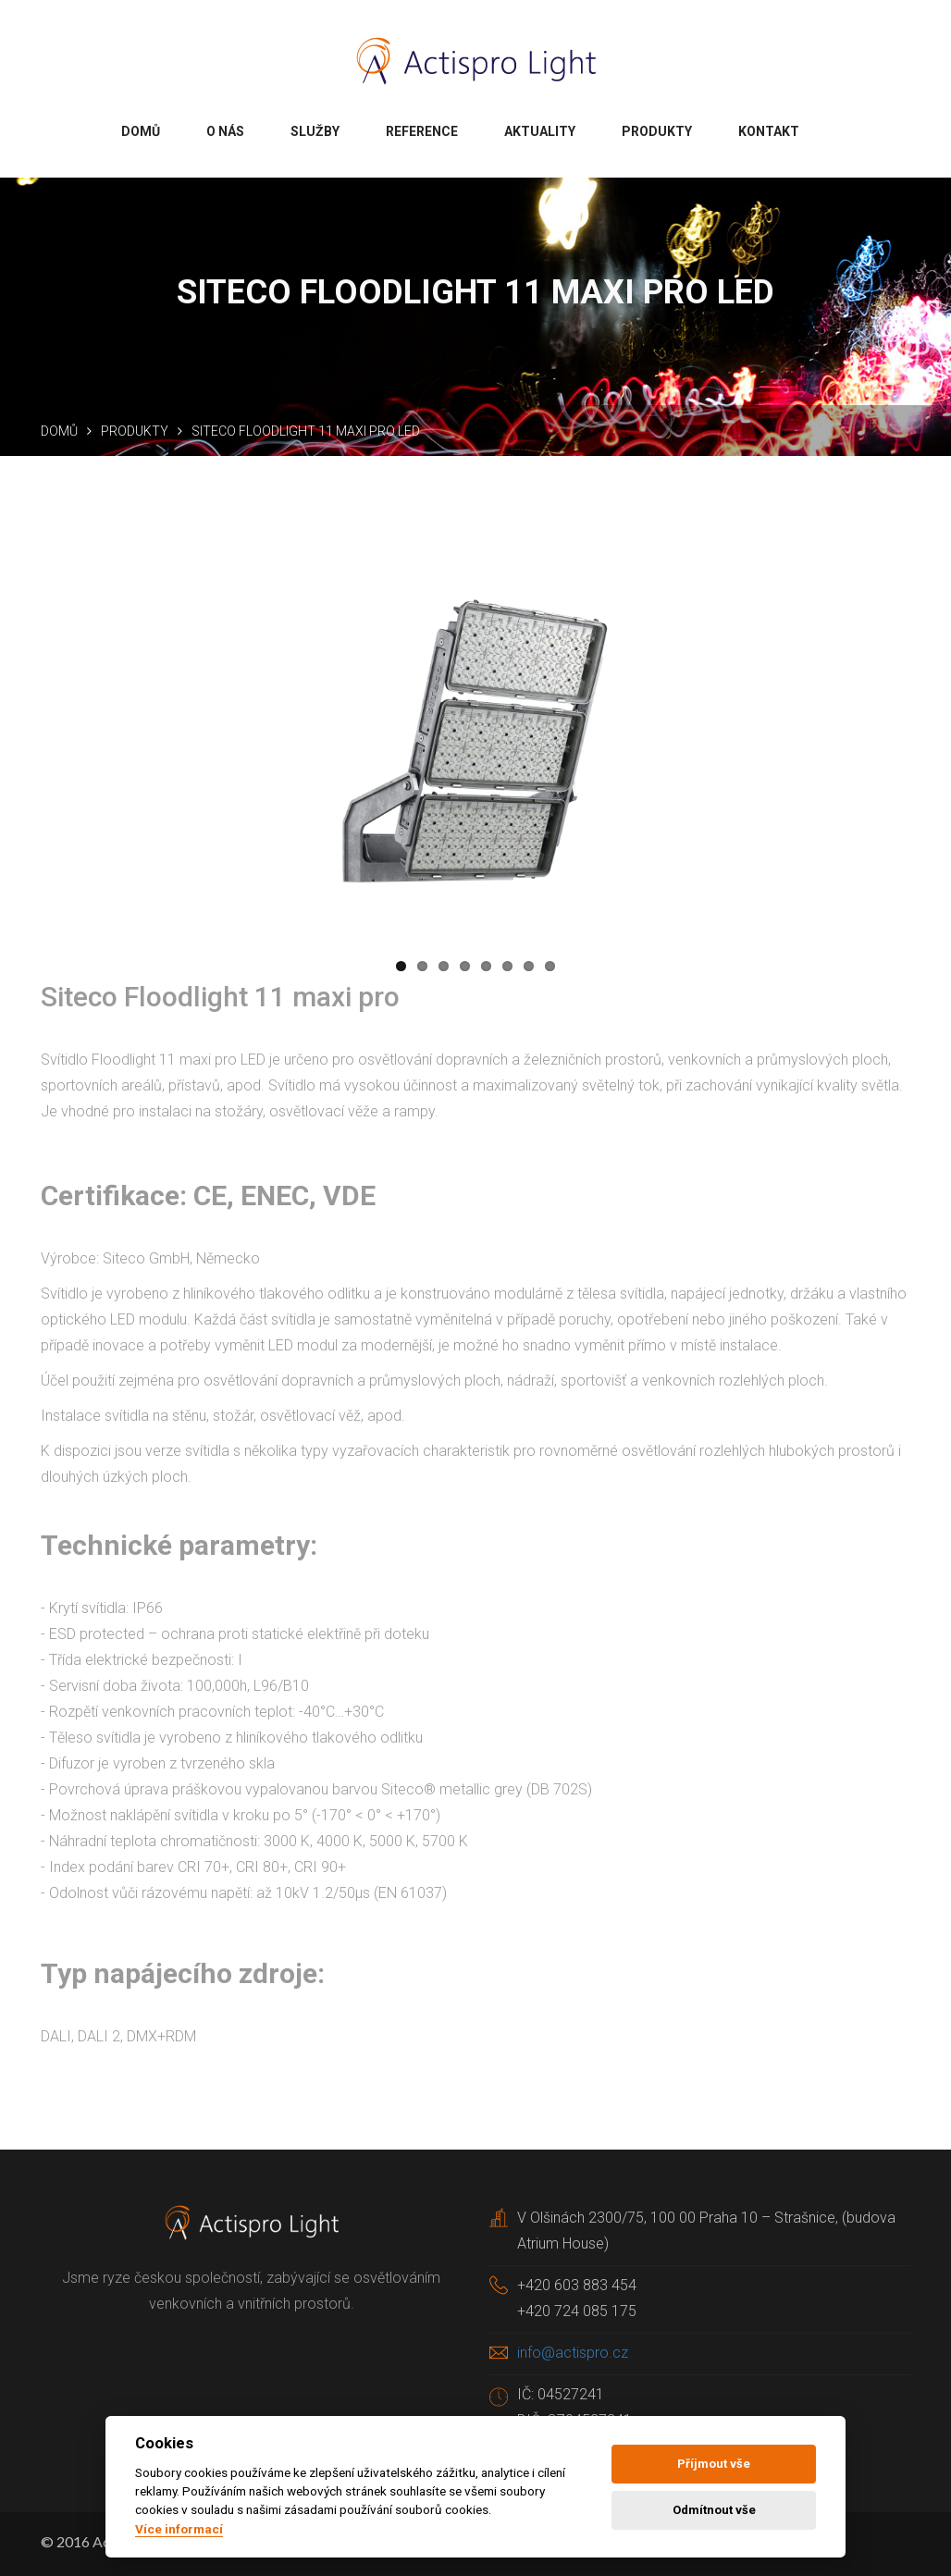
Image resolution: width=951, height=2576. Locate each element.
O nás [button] (225, 131)
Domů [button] (140, 131)
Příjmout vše (713, 2464)
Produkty (134, 431)
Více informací (179, 2528)
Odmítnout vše (714, 2510)
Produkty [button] (657, 131)
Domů (59, 431)
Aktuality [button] (539, 131)
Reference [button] (422, 131)
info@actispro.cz (572, 2352)
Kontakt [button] (768, 131)
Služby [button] (315, 131)
